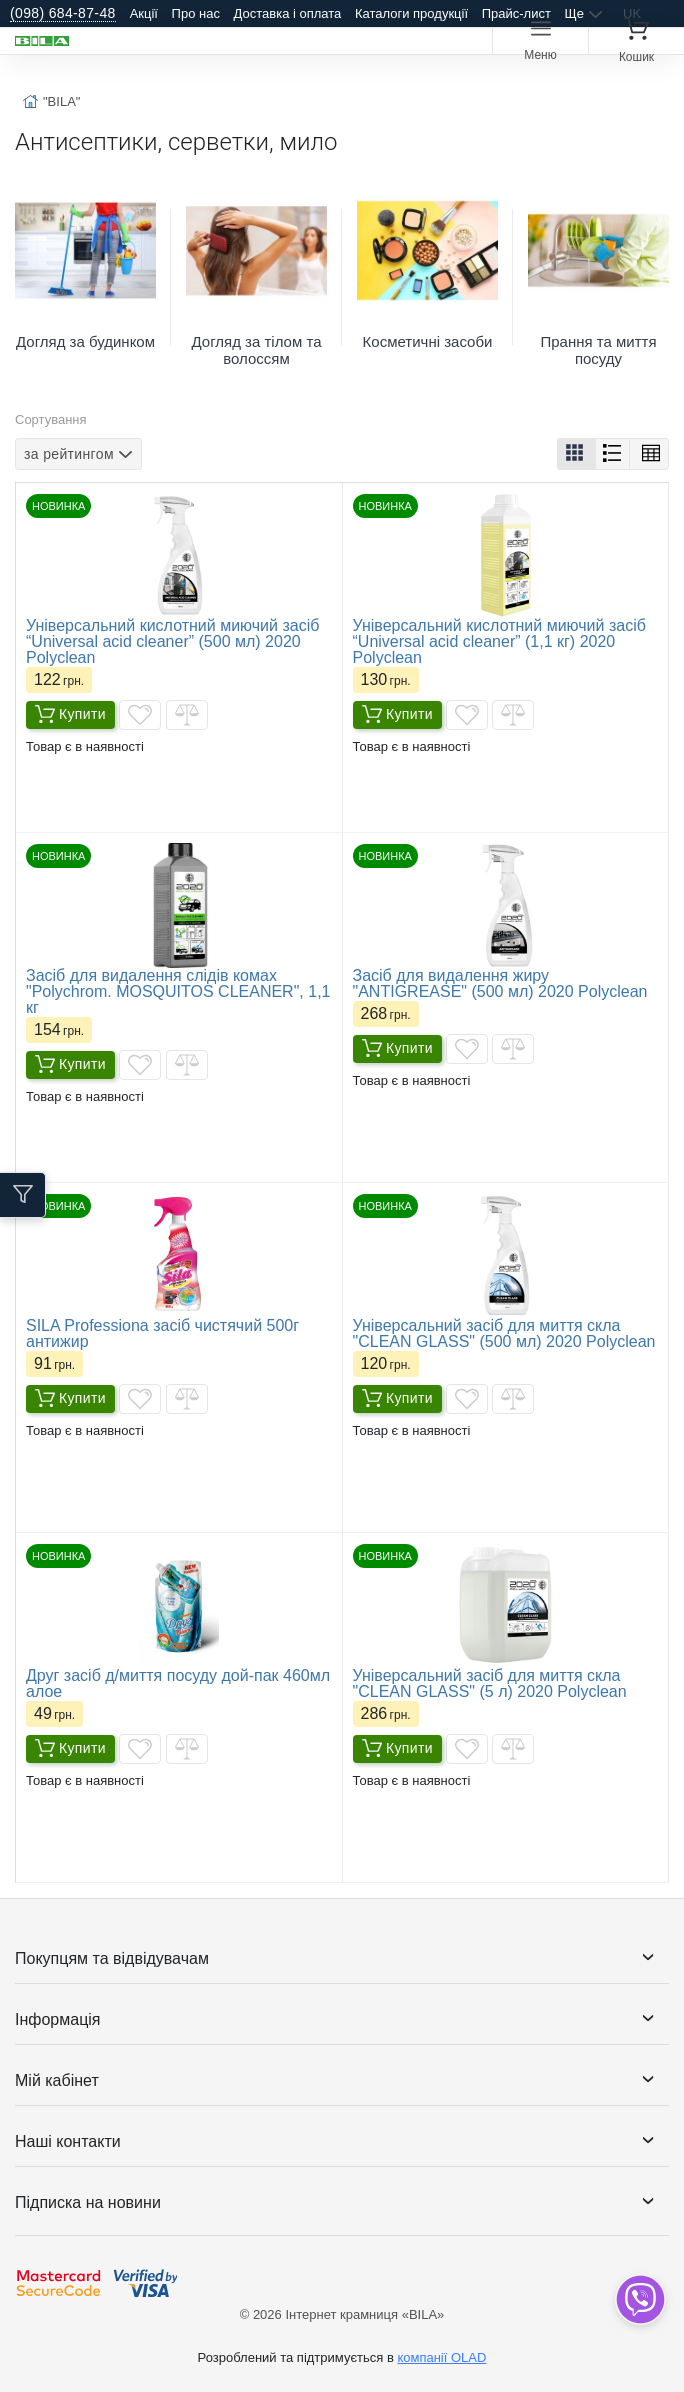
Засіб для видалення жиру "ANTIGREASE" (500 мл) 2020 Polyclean (500, 983)
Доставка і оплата (288, 13)
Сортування (51, 419)
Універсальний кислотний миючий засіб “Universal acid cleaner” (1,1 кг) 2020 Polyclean (499, 641)
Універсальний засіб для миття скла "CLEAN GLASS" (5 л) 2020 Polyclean (490, 1683)
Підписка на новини (88, 2202)
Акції (144, 13)
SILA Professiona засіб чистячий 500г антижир (162, 1333)
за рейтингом (69, 453)
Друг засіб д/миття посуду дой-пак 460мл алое (178, 1683)
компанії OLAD (441, 2357)
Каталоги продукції (411, 13)
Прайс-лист (516, 13)
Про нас (196, 13)
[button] (576, 454)
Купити (70, 715)
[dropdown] (639, 2299)
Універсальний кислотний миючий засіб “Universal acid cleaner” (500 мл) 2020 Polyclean (172, 641)
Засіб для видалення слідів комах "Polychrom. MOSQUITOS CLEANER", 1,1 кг (178, 991)
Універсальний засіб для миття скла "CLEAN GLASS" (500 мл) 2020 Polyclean (504, 1333)
